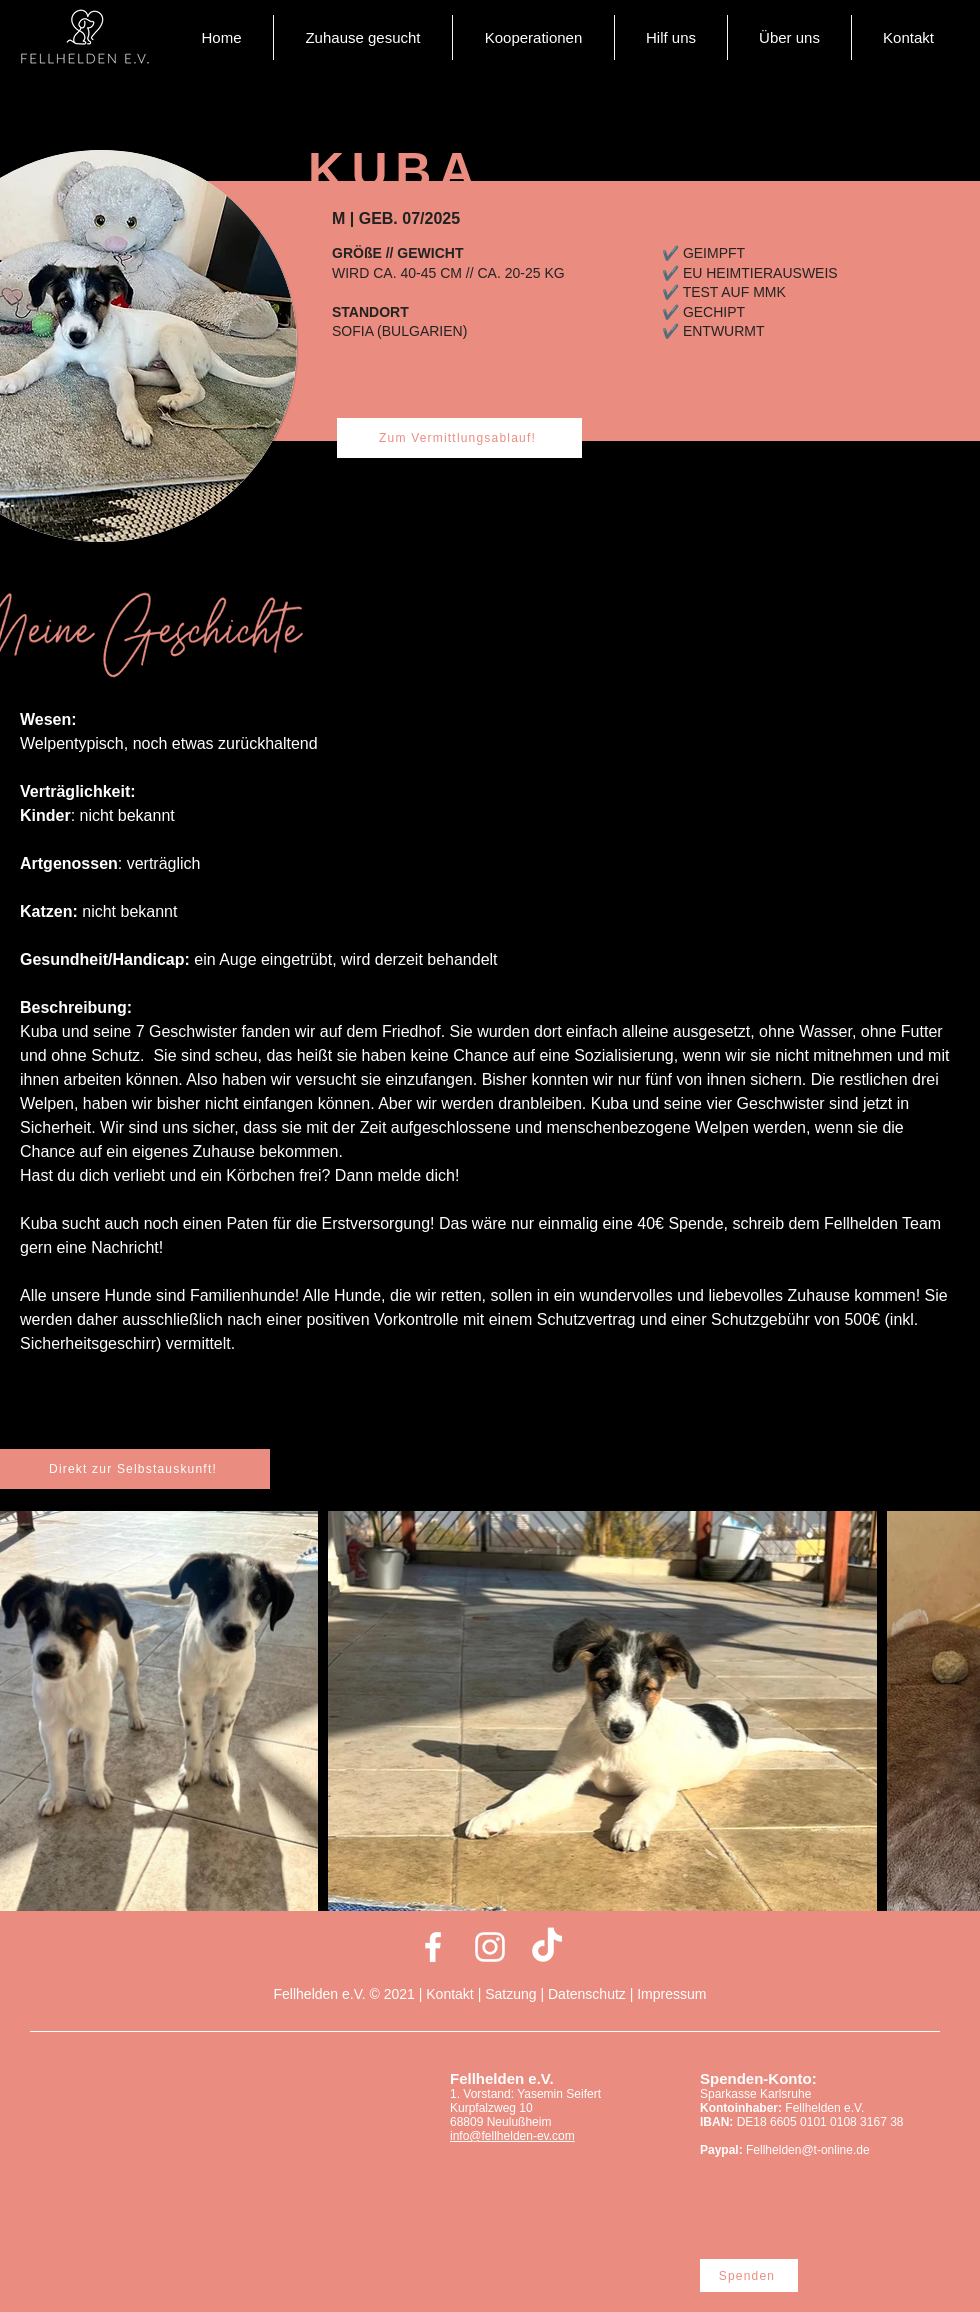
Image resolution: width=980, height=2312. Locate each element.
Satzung (510, 1994)
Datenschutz (587, 1994)
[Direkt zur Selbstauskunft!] (135, 1469)
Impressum (671, 1994)
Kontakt (451, 1994)
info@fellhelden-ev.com (512, 2136)
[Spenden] (749, 2275)
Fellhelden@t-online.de (808, 2150)
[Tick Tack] (547, 1947)
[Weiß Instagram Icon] (490, 1947)
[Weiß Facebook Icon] (433, 1947)
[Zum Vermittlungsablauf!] (459, 438)
